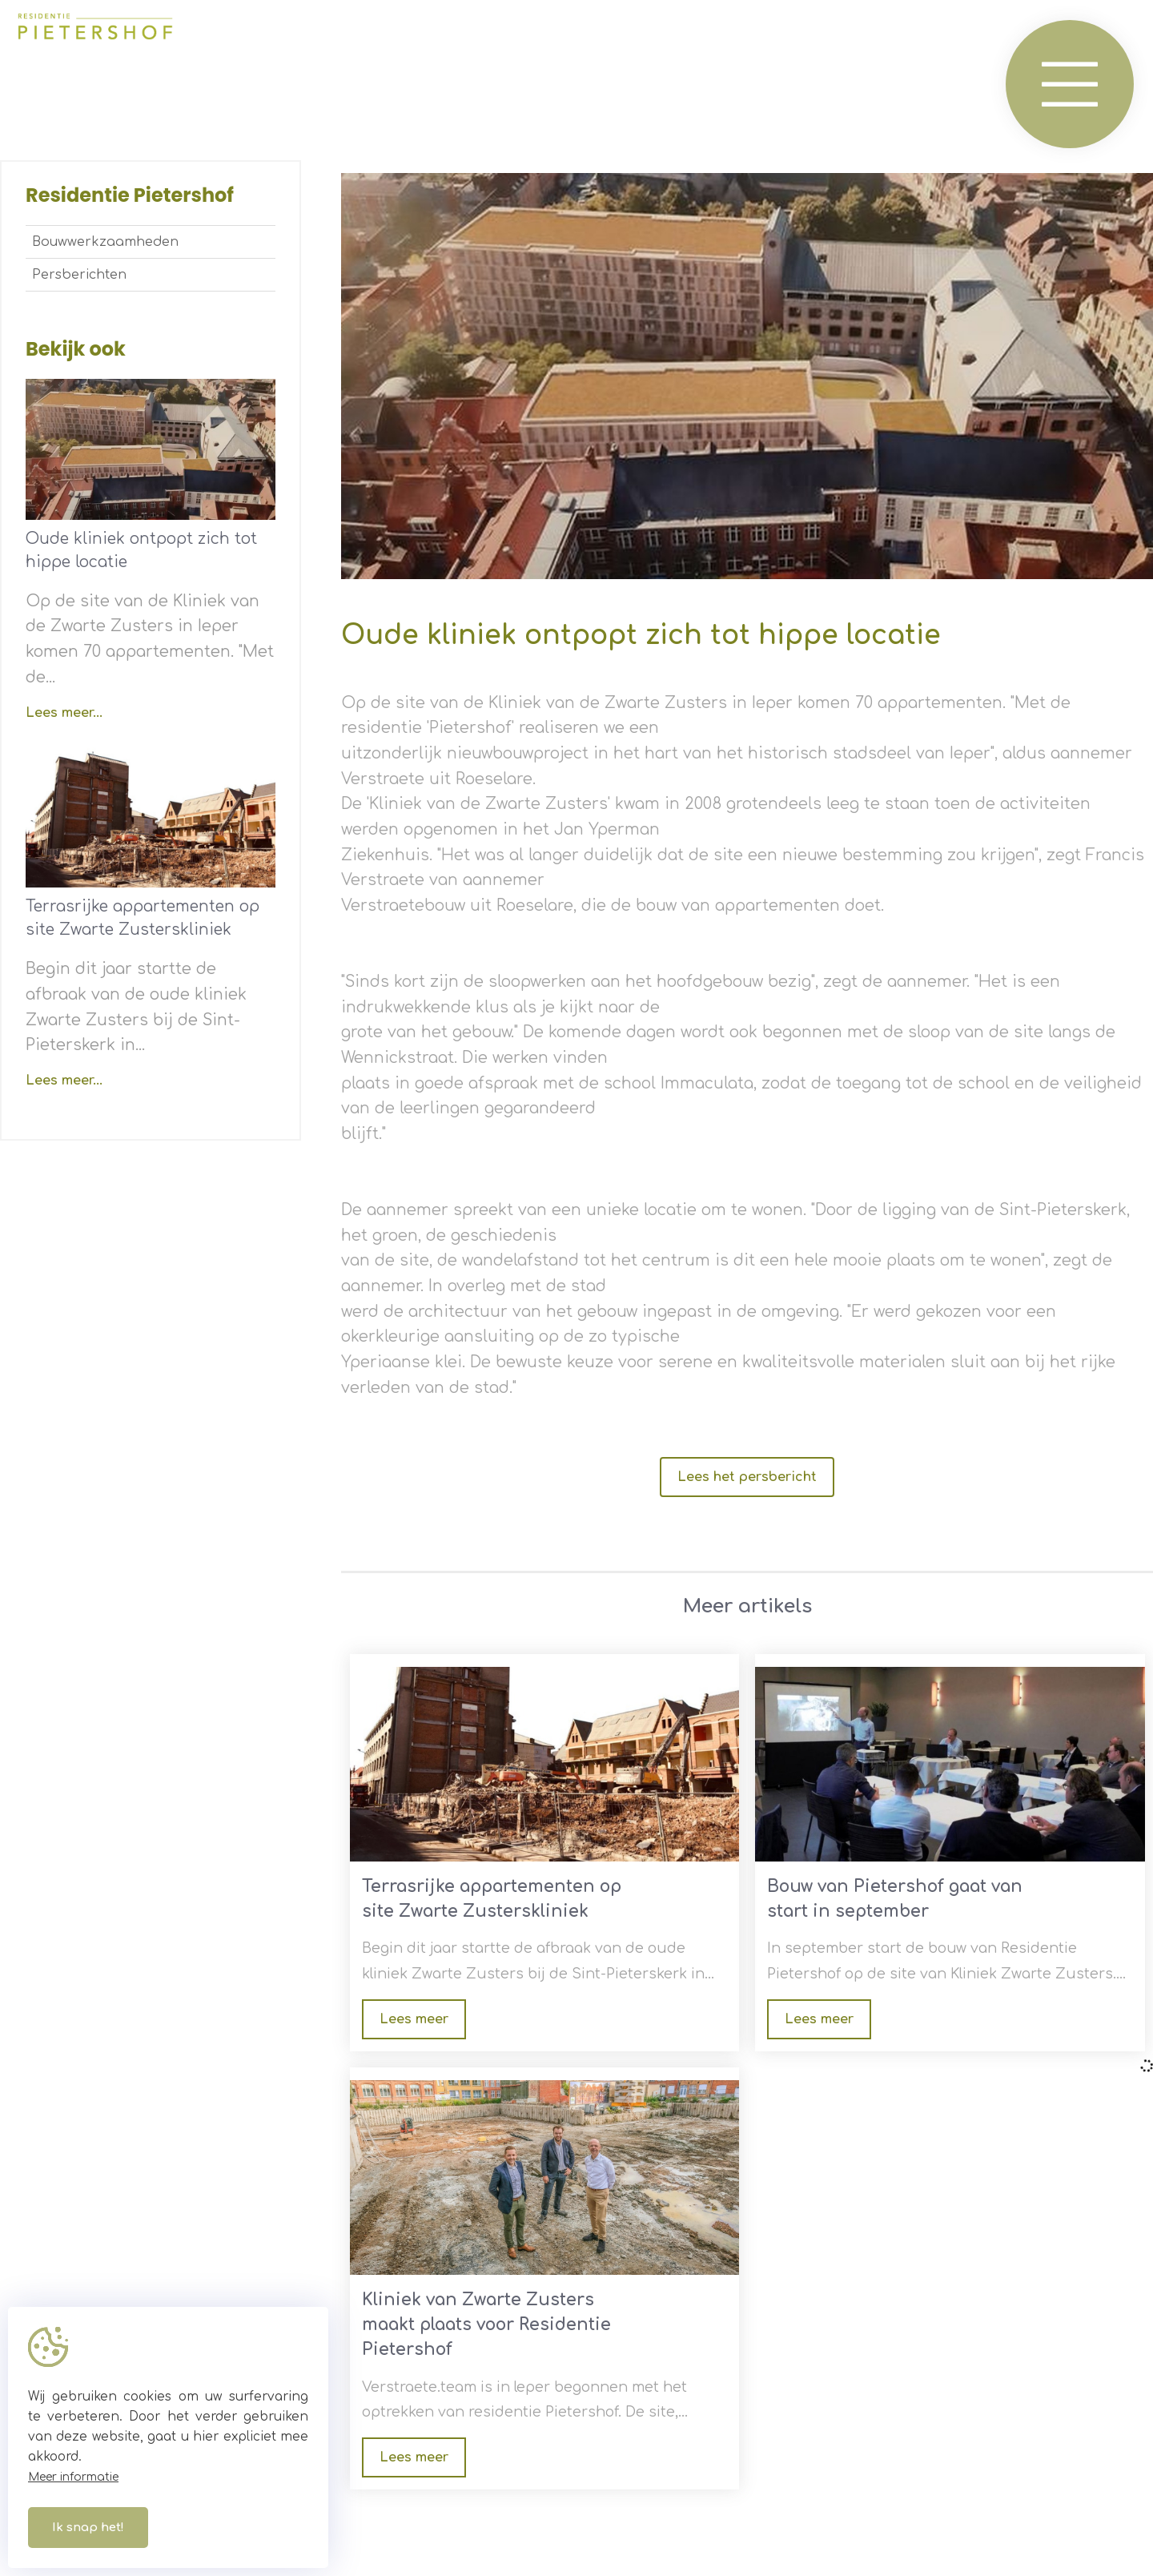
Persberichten (79, 275)
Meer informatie (73, 2477)
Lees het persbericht (747, 1477)
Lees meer (414, 2019)
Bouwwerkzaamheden (105, 242)
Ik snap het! (88, 2527)
